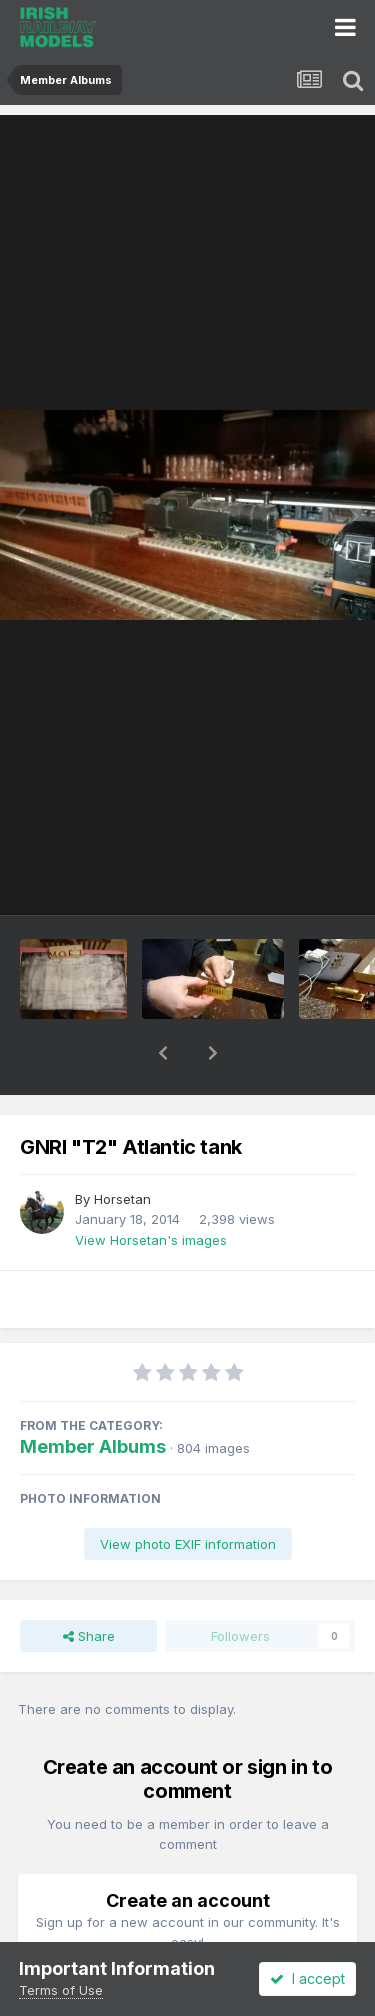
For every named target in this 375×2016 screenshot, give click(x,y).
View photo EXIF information (188, 1492)
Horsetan (122, 1147)
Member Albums (93, 1394)
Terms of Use (61, 1990)
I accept (307, 1978)
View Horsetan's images (151, 1188)
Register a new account (187, 1939)
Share (89, 1584)
